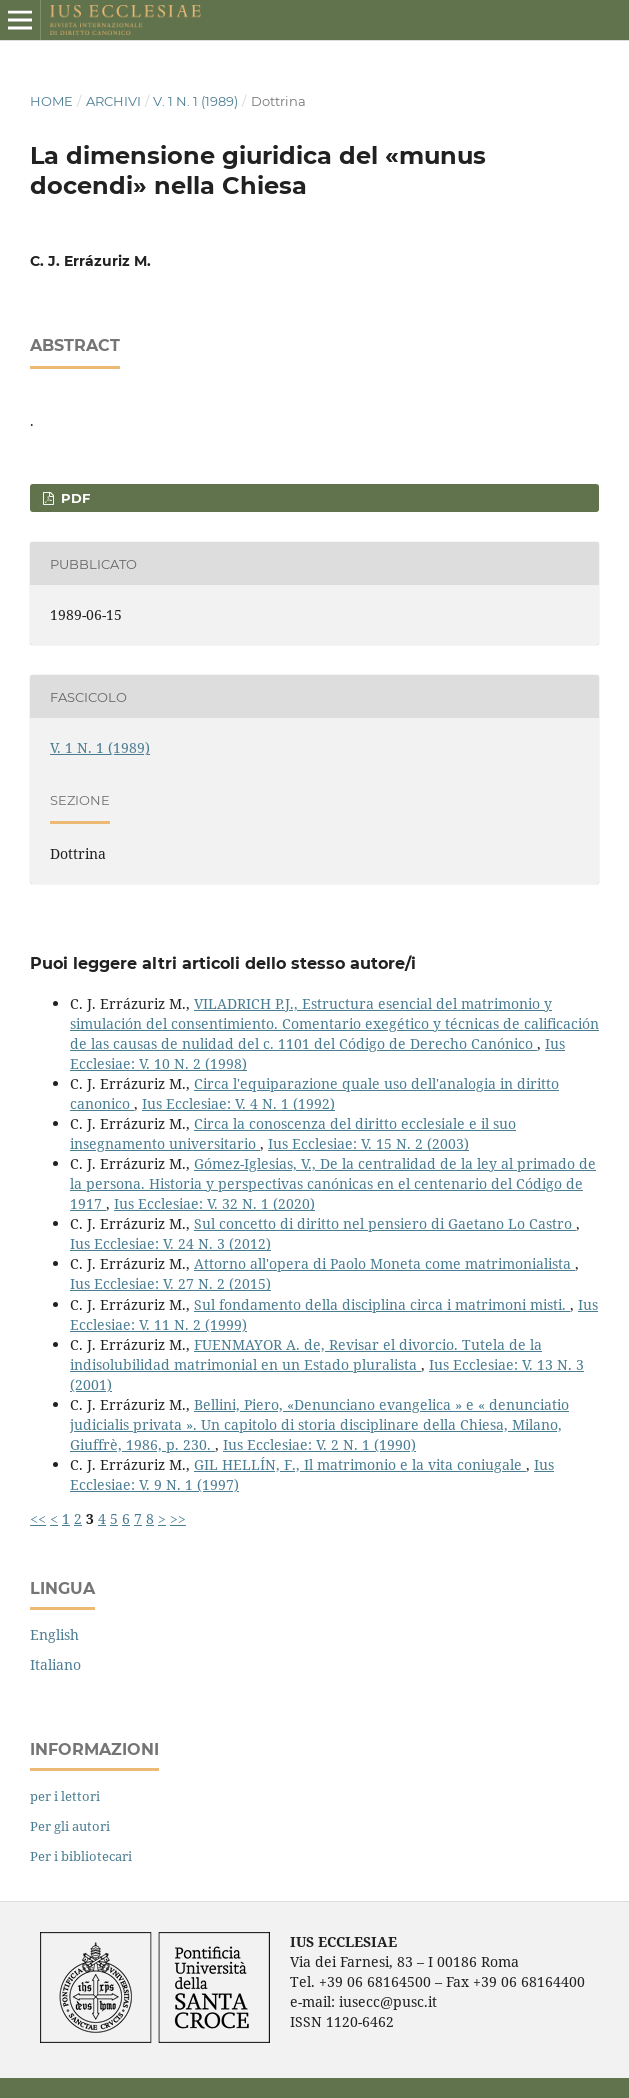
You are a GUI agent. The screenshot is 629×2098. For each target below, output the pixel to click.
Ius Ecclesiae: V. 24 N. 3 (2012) (170, 1243)
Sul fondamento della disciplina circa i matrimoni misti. (382, 1304)
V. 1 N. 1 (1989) (195, 101)
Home (51, 101)
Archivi (113, 101)
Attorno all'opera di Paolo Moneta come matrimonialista (384, 1263)
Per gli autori (70, 1826)
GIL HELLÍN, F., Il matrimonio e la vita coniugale (360, 1464)
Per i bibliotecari (81, 1856)
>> (178, 1518)
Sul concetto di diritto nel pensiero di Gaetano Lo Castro (385, 1223)
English (54, 1634)
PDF (73, 498)
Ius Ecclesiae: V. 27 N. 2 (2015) (170, 1283)
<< (38, 1518)
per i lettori (65, 1796)
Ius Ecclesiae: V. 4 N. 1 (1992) (238, 1103)
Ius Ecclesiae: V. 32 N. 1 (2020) (214, 1203)
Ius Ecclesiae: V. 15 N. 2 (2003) (368, 1143)
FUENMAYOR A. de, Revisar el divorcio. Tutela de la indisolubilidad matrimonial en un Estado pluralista (306, 1354)
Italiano (55, 1664)
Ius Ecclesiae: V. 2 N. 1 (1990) (319, 1444)
